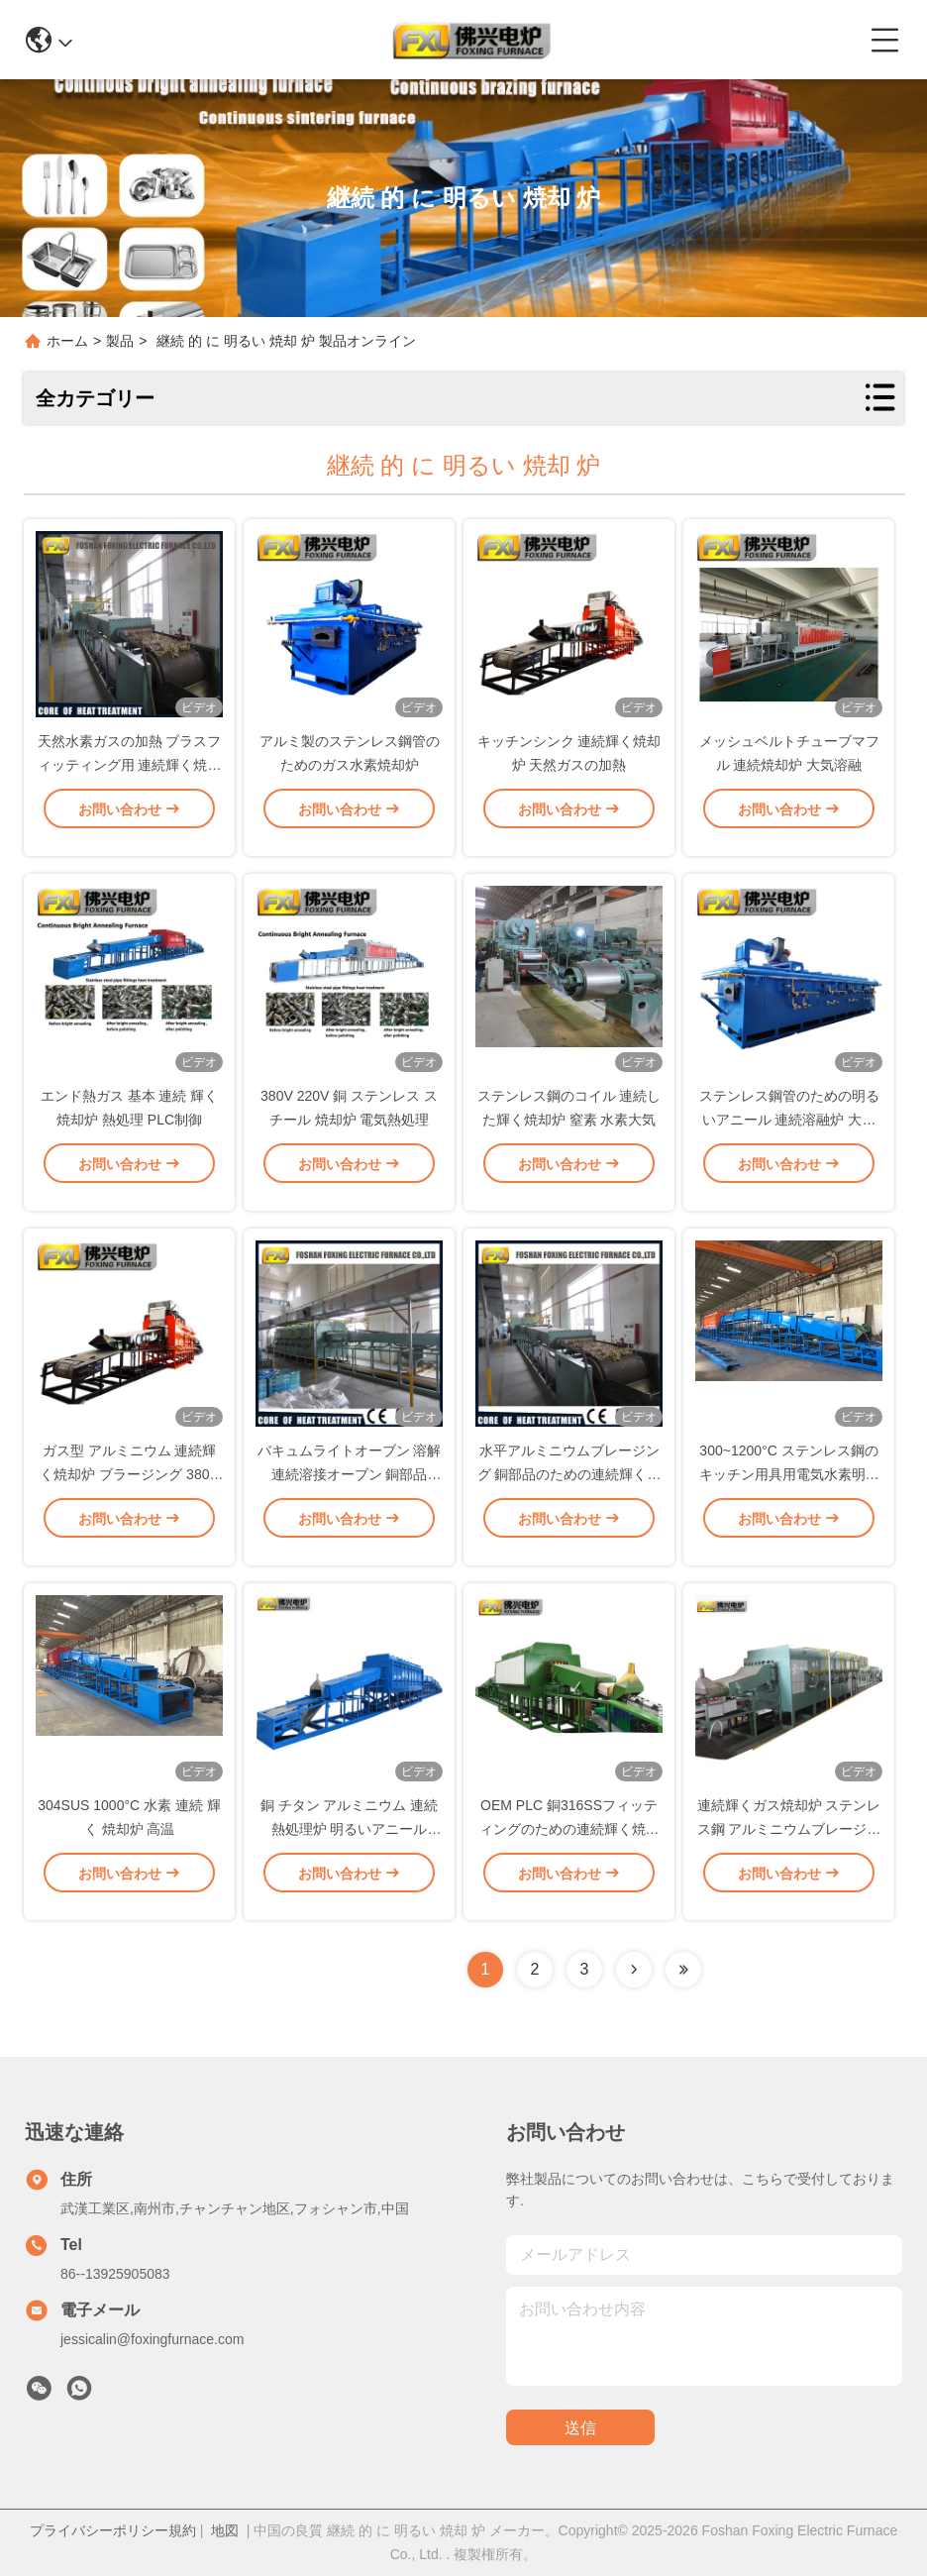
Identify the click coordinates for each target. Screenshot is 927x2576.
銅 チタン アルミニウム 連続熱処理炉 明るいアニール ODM (349, 1845)
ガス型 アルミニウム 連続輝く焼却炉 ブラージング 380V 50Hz (129, 1490)
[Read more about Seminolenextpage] (634, 1969)
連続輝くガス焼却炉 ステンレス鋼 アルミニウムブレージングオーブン (789, 1845)
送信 (580, 2427)
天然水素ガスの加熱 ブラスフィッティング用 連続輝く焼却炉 (130, 780)
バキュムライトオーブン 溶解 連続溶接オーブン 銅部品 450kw (350, 1490)
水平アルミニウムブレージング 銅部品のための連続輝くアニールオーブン (569, 1490)
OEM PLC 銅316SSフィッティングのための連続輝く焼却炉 (569, 1845)
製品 (120, 341)
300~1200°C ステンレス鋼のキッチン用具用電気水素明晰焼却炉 (789, 1490)
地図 (225, 2530)
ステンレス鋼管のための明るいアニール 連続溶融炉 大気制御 (789, 1135)
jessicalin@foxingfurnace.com (152, 2339)
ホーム (67, 341)
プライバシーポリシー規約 (113, 2530)
